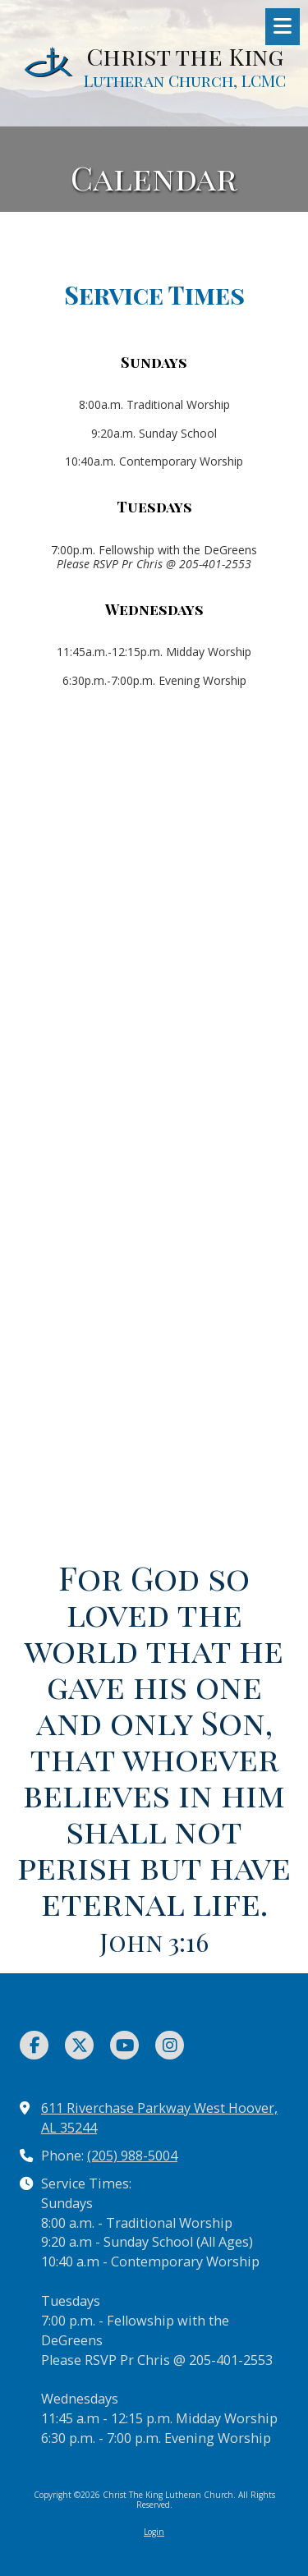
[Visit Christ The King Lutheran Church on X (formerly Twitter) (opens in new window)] (79, 2045)
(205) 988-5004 (132, 2156)
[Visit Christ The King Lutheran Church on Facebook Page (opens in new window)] (34, 2045)
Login (154, 2531)
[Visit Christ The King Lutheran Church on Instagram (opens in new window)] (169, 2045)
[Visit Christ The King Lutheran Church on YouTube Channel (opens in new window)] (124, 2045)
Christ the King (184, 55)
